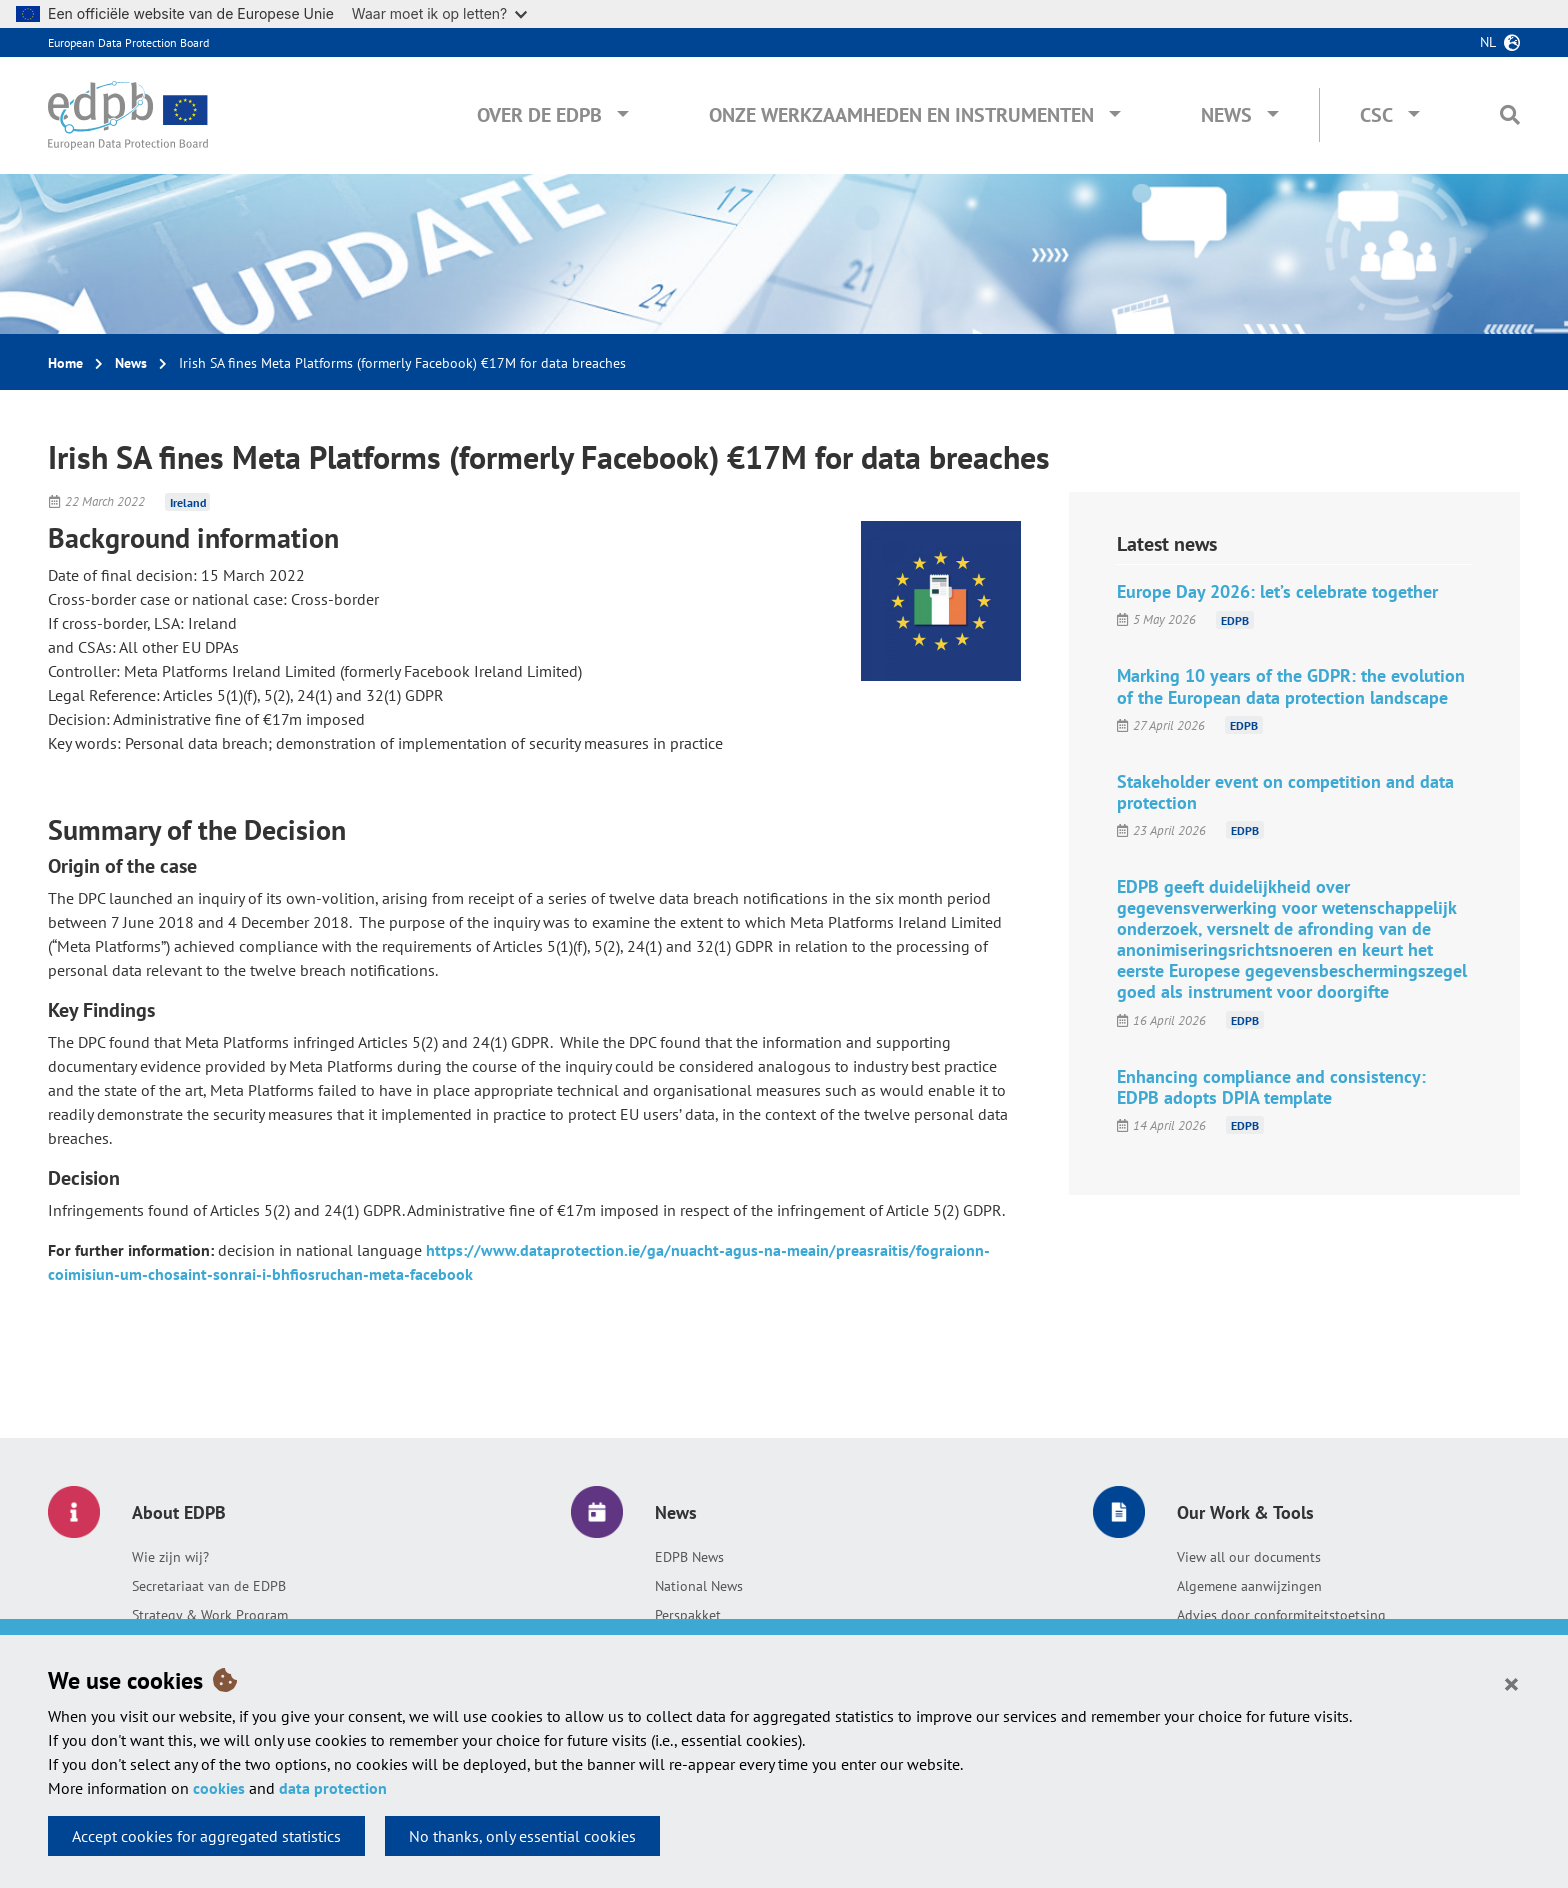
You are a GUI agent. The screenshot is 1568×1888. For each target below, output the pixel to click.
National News (699, 1586)
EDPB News (689, 1557)
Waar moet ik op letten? (439, 13)
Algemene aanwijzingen (1249, 1586)
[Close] (1511, 1683)
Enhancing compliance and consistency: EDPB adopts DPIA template (1271, 1087)
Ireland (188, 501)
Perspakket (688, 1615)
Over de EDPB (539, 115)
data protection (333, 1788)
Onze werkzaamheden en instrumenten (901, 115)
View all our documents (1249, 1557)
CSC (1376, 115)
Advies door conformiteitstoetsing (1281, 1615)
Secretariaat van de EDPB (209, 1586)
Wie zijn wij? (170, 1557)
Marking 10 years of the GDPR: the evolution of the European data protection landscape (1291, 686)
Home (65, 363)
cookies (219, 1788)
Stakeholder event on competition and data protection (1285, 792)
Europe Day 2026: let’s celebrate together (1277, 591)
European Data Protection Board (128, 42)
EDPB (1235, 619)
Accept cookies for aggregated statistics (206, 1836)
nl (1488, 42)
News (1226, 115)
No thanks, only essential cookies (522, 1836)
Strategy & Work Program (210, 1615)
